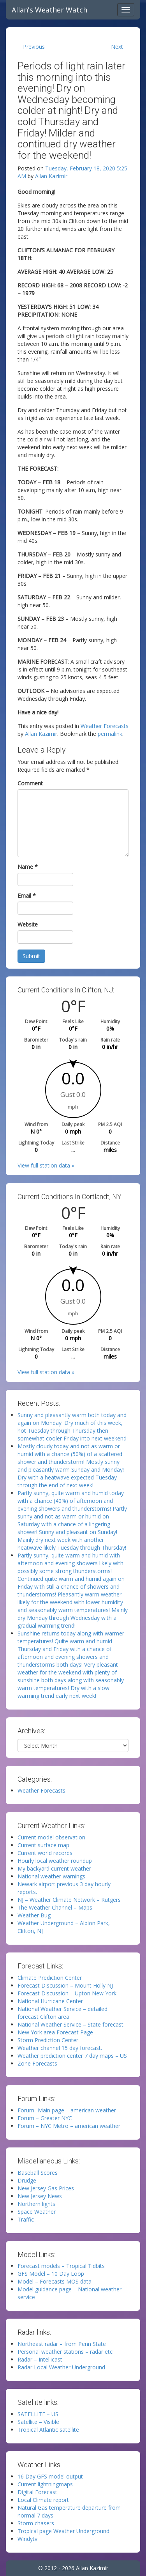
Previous (34, 46)
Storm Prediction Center (48, 2040)
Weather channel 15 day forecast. (60, 2048)
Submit (31, 956)
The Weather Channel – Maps (55, 1907)
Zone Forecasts (37, 2063)
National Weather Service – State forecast (70, 2024)
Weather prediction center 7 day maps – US (72, 2055)
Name (28, 866)
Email (27, 895)
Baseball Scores (38, 2172)
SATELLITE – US (38, 2414)
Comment (30, 783)
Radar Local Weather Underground (61, 2367)
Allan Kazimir (51, 176)
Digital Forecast (37, 2492)
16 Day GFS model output (50, 2476)
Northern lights (36, 2203)
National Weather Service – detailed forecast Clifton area (62, 2012)
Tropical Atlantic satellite (48, 2429)
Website (28, 924)
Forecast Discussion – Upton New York (67, 1993)
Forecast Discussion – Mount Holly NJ (65, 1985)
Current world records (45, 1853)
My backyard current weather (54, 1868)
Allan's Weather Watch (49, 9)
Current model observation (51, 1837)
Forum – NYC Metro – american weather (69, 2126)
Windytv (27, 2538)
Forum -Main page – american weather (67, 2110)
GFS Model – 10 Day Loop (51, 2273)
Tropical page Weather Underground (63, 2531)
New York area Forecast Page (55, 2032)
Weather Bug (34, 1915)
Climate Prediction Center (50, 1977)
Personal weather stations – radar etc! (66, 2351)
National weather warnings (51, 1876)
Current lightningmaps (45, 2484)
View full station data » (46, 1165)
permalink (110, 733)
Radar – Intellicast (40, 2359)
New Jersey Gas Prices (46, 2188)
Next (117, 46)
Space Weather (37, 2211)
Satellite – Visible (38, 2421)
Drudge (27, 2180)
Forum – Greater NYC (45, 2118)
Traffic (26, 2219)
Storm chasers (36, 2523)
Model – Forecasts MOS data (54, 2281)
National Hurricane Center (50, 2001)
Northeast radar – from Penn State (62, 2343)
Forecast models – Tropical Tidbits (61, 2266)
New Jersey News (40, 2196)
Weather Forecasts (104, 726)
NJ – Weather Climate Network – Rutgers (69, 1899)
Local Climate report (43, 2499)
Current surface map (43, 1845)
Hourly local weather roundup (55, 1860)
